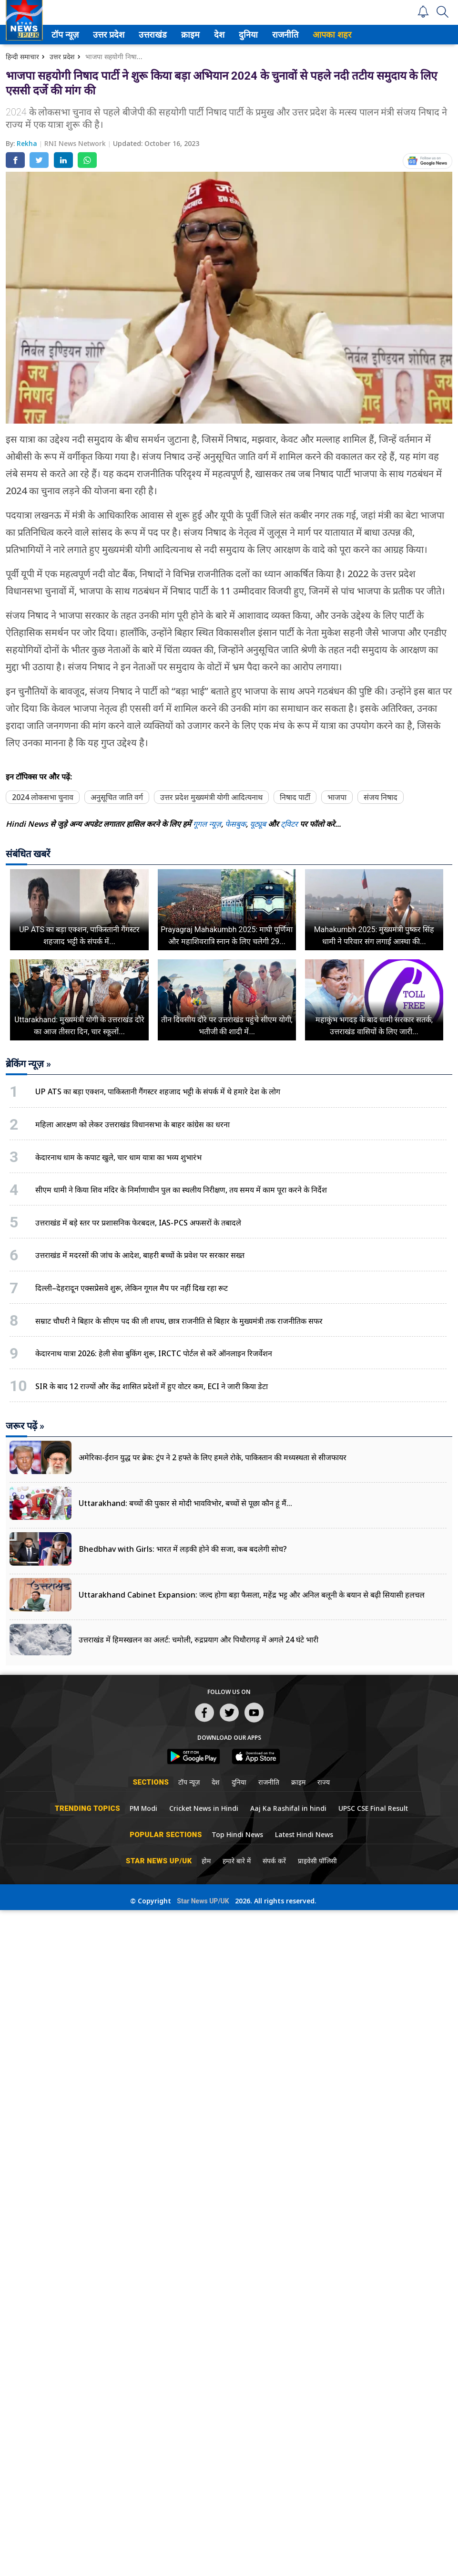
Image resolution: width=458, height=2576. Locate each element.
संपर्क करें (274, 1861)
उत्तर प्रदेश (113, 34)
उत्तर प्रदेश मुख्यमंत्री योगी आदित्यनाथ (211, 797)
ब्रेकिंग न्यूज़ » (28, 1064)
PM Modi (143, 1808)
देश (225, 34)
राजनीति (290, 34)
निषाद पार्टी (295, 797)
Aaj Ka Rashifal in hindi (288, 1808)
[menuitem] (71, 34)
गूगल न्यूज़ (207, 824)
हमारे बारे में (237, 1861)
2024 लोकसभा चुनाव (42, 797)
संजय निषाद (380, 797)
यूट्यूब (259, 824)
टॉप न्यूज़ (70, 34)
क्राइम (196, 34)
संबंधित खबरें (28, 854)
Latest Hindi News (304, 1834)
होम (206, 1861)
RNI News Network (76, 143)
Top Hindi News (237, 1834)
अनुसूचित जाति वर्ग (117, 797)
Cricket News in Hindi (203, 1808)
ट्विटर (289, 824)
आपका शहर (338, 34)
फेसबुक (235, 824)
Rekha (28, 143)
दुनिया (253, 34)
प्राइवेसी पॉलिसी (317, 1861)
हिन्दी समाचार (22, 57)
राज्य (323, 1782)
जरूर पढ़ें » (25, 1426)
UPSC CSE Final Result (373, 1808)
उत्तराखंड (157, 34)
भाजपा (336, 797)
